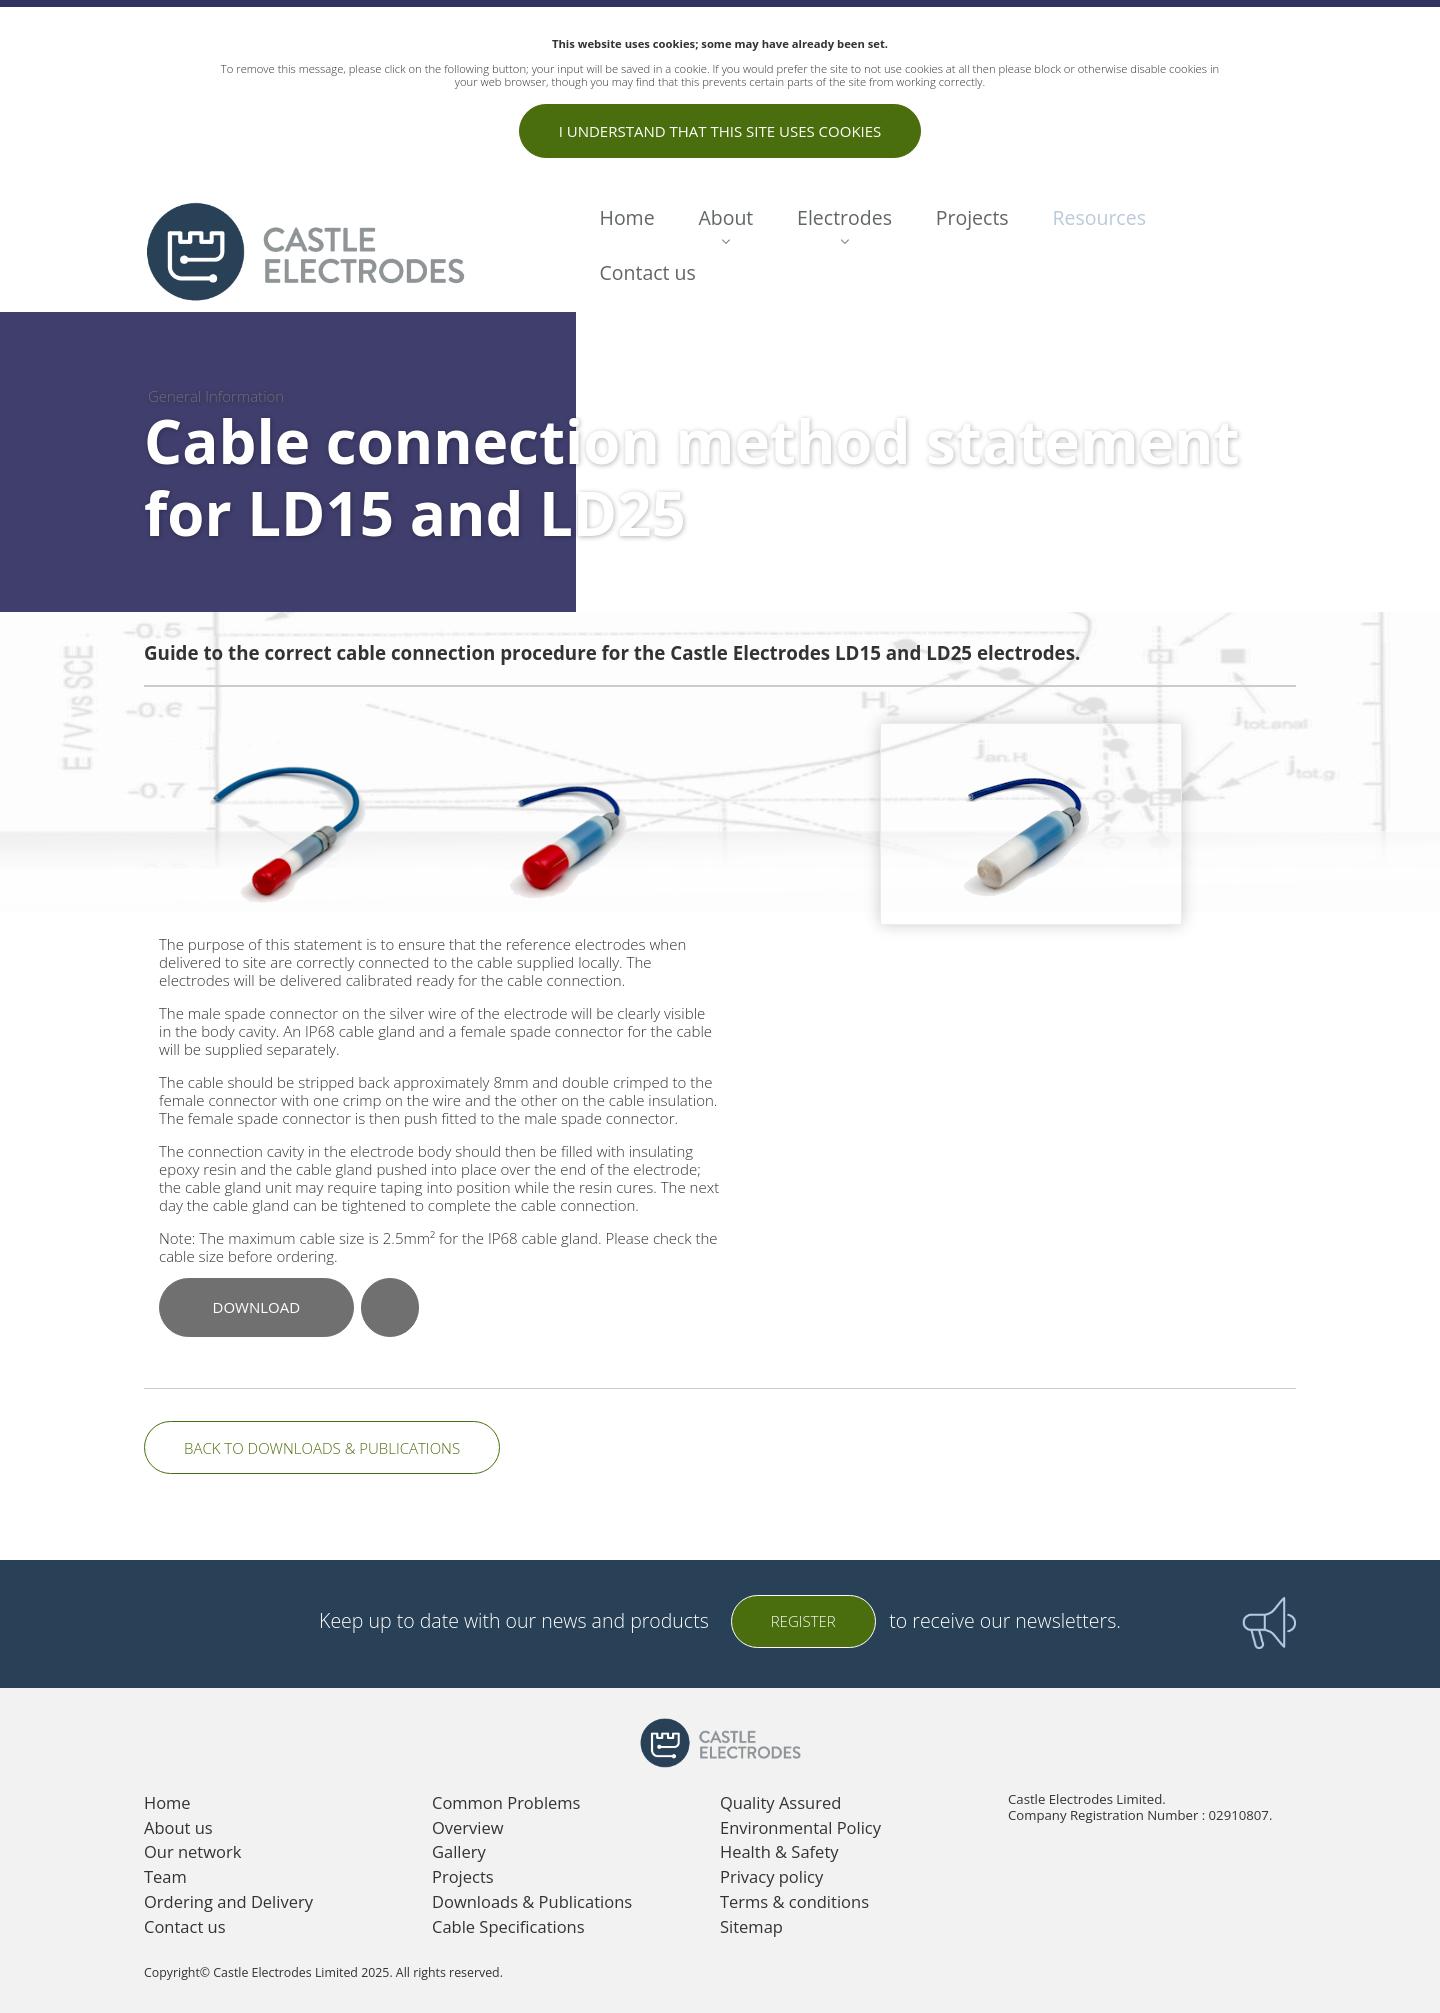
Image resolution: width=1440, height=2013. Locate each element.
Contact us (648, 272)
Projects (972, 217)
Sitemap (751, 1926)
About (725, 217)
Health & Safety (779, 1851)
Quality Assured (780, 1802)
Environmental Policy (800, 1827)
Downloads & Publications (532, 1901)
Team (165, 1876)
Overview (468, 1827)
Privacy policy (771, 1876)
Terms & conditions (794, 1901)
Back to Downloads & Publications (322, 1448)
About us (178, 1827)
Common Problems (506, 1802)
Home (627, 217)
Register (803, 1621)
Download (257, 1307)
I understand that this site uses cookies (720, 131)
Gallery (459, 1851)
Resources (1099, 217)
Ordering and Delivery (228, 1901)
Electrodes (844, 217)
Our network (192, 1851)
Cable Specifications (508, 1926)
